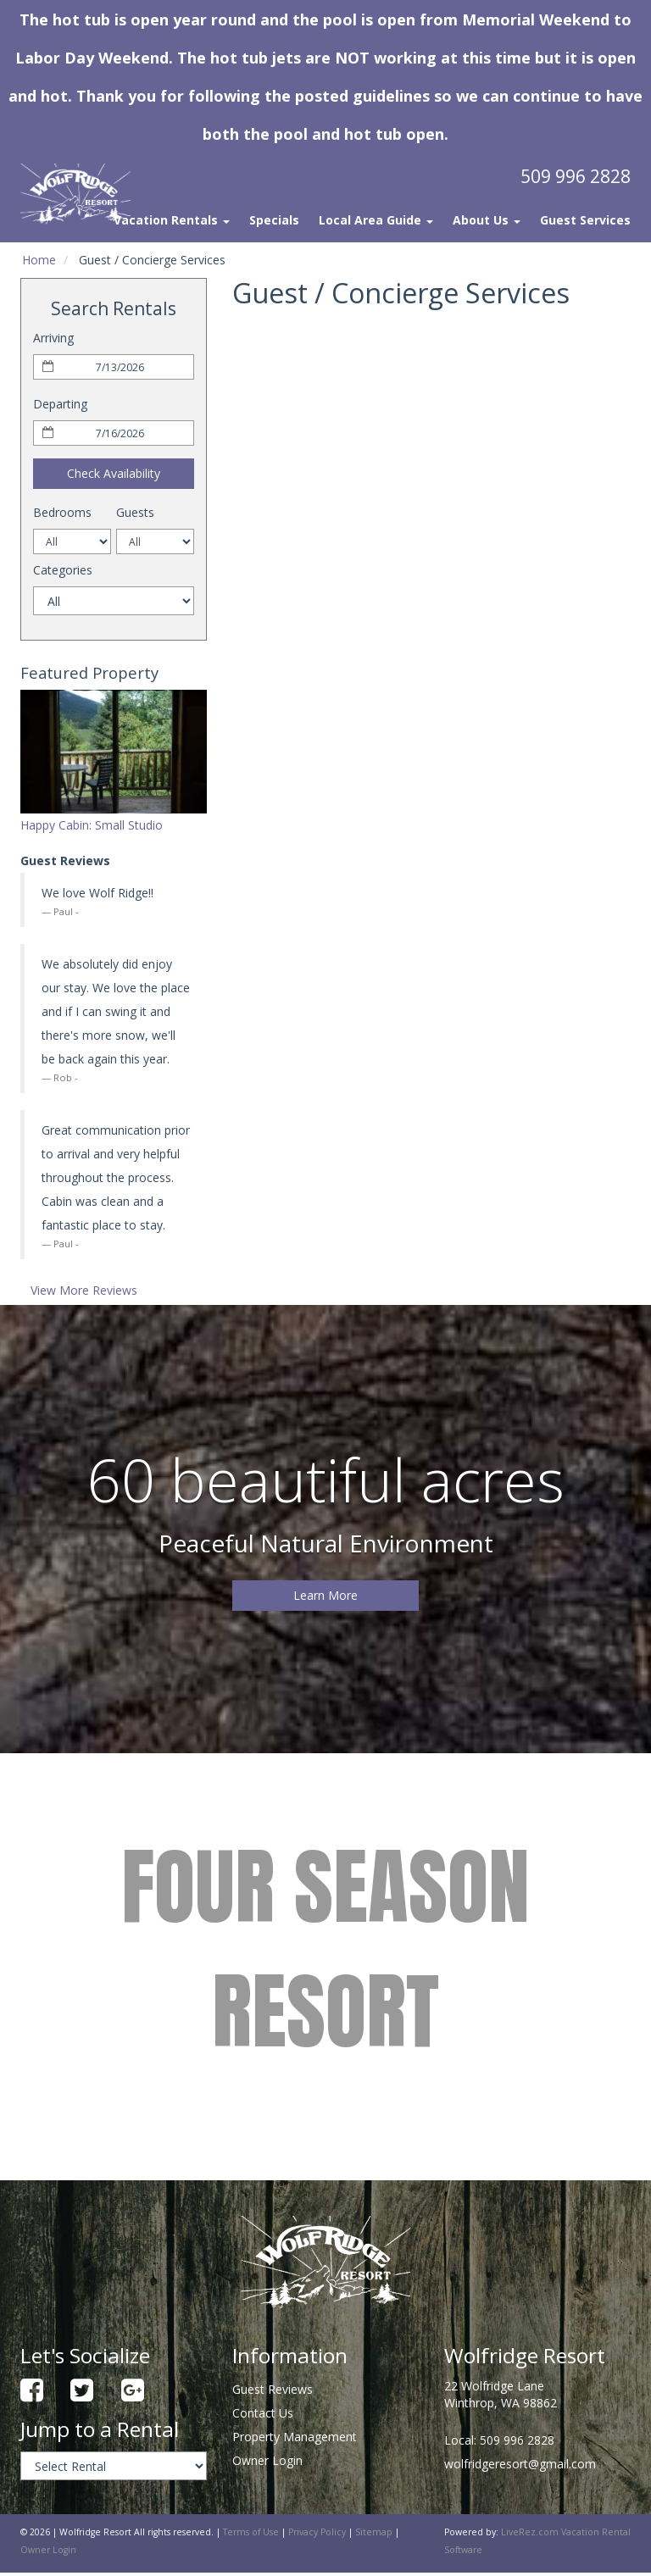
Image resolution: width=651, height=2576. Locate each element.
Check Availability (113, 473)
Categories (62, 570)
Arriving (53, 338)
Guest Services (585, 220)
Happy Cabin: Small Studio (91, 825)
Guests (135, 512)
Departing (60, 404)
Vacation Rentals (172, 220)
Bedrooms (62, 512)
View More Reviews (84, 1290)
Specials (274, 220)
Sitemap (373, 2532)
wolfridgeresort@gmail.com (520, 2464)
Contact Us (262, 2413)
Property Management (294, 2437)
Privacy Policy (317, 2532)
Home (39, 260)
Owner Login (267, 2460)
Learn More (325, 1595)
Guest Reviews (272, 2389)
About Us (486, 220)
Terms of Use (251, 2532)
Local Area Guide (376, 220)
